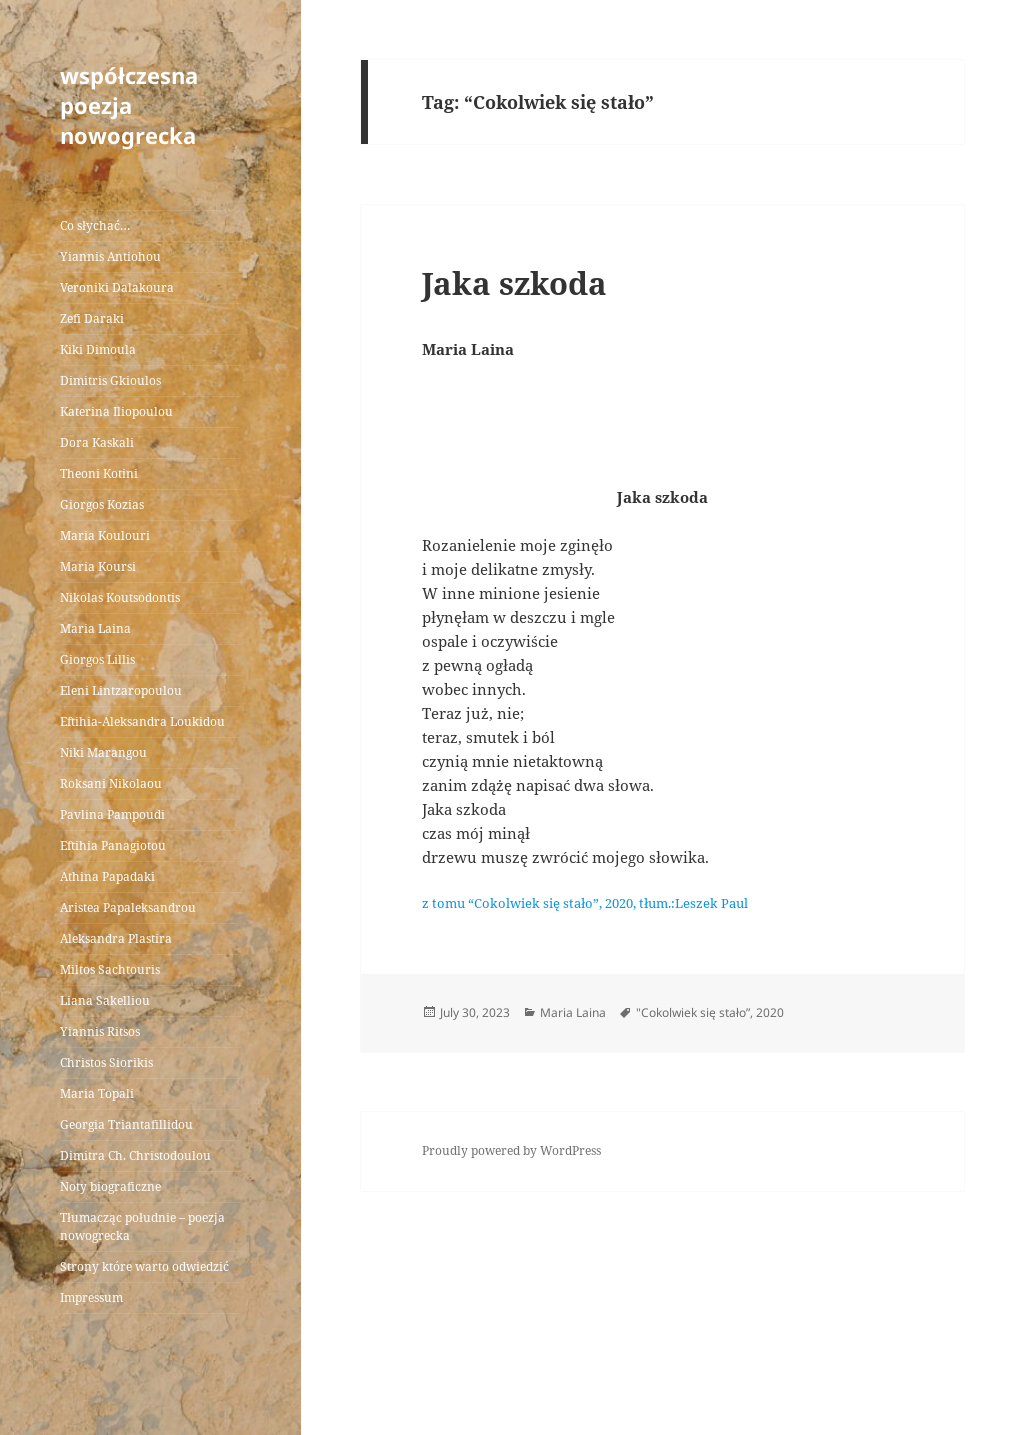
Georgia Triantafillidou (126, 1124)
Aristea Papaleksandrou (128, 907)
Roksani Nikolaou (111, 783)
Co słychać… (95, 225)
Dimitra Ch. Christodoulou (135, 1155)
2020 (770, 1012)
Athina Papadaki (107, 876)
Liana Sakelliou (105, 1000)
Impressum (91, 1297)
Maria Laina (95, 628)
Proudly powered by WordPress (511, 1150)
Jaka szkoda (514, 283)
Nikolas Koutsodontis (120, 597)
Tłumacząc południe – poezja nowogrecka (142, 1226)
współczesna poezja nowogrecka (129, 105)
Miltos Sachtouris (110, 969)
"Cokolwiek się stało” (693, 1012)
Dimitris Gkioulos (110, 380)
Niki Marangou (103, 752)
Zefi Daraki (92, 318)
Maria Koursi (98, 566)
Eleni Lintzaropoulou (121, 690)
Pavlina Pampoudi (112, 814)
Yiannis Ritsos (100, 1031)
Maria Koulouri (105, 535)
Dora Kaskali (97, 442)
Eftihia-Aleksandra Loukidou (144, 721)
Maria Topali (97, 1093)
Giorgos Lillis (97, 659)
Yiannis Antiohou (110, 256)
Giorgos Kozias (102, 504)
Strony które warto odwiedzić (144, 1266)
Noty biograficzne (110, 1186)
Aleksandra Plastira (116, 938)
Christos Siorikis (106, 1062)
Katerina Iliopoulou (116, 411)
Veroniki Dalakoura (117, 287)
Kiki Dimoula (98, 349)
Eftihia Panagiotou (113, 845)
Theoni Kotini (99, 473)
